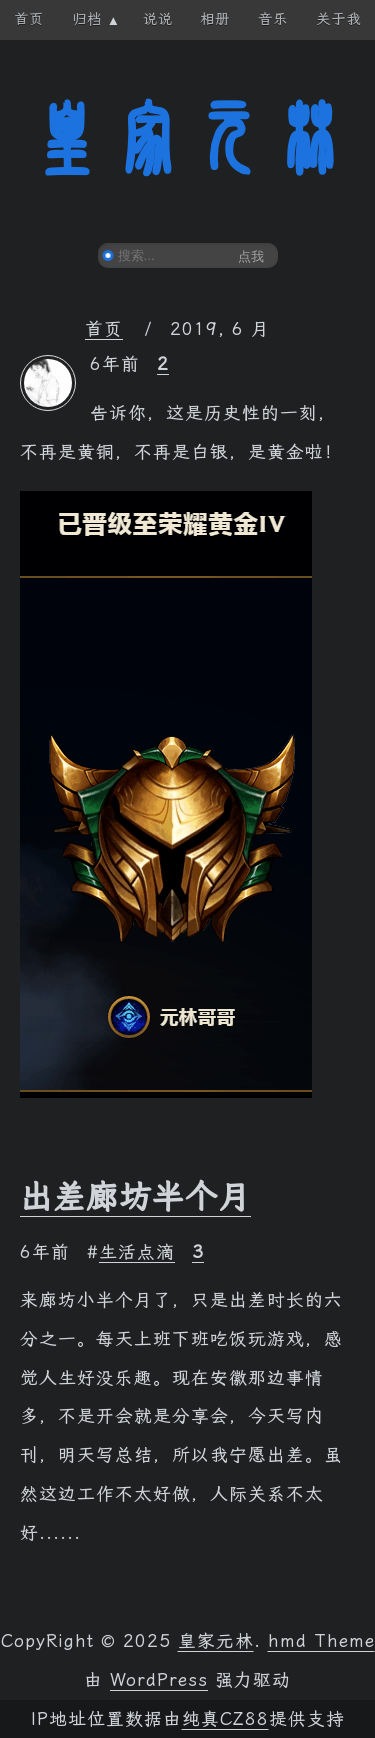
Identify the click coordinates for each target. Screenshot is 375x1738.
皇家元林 (188, 139)
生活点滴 (137, 1252)
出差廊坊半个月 (135, 1197)
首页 (104, 329)
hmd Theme (321, 1641)
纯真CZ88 (225, 1719)
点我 (251, 256)
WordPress (159, 1680)
